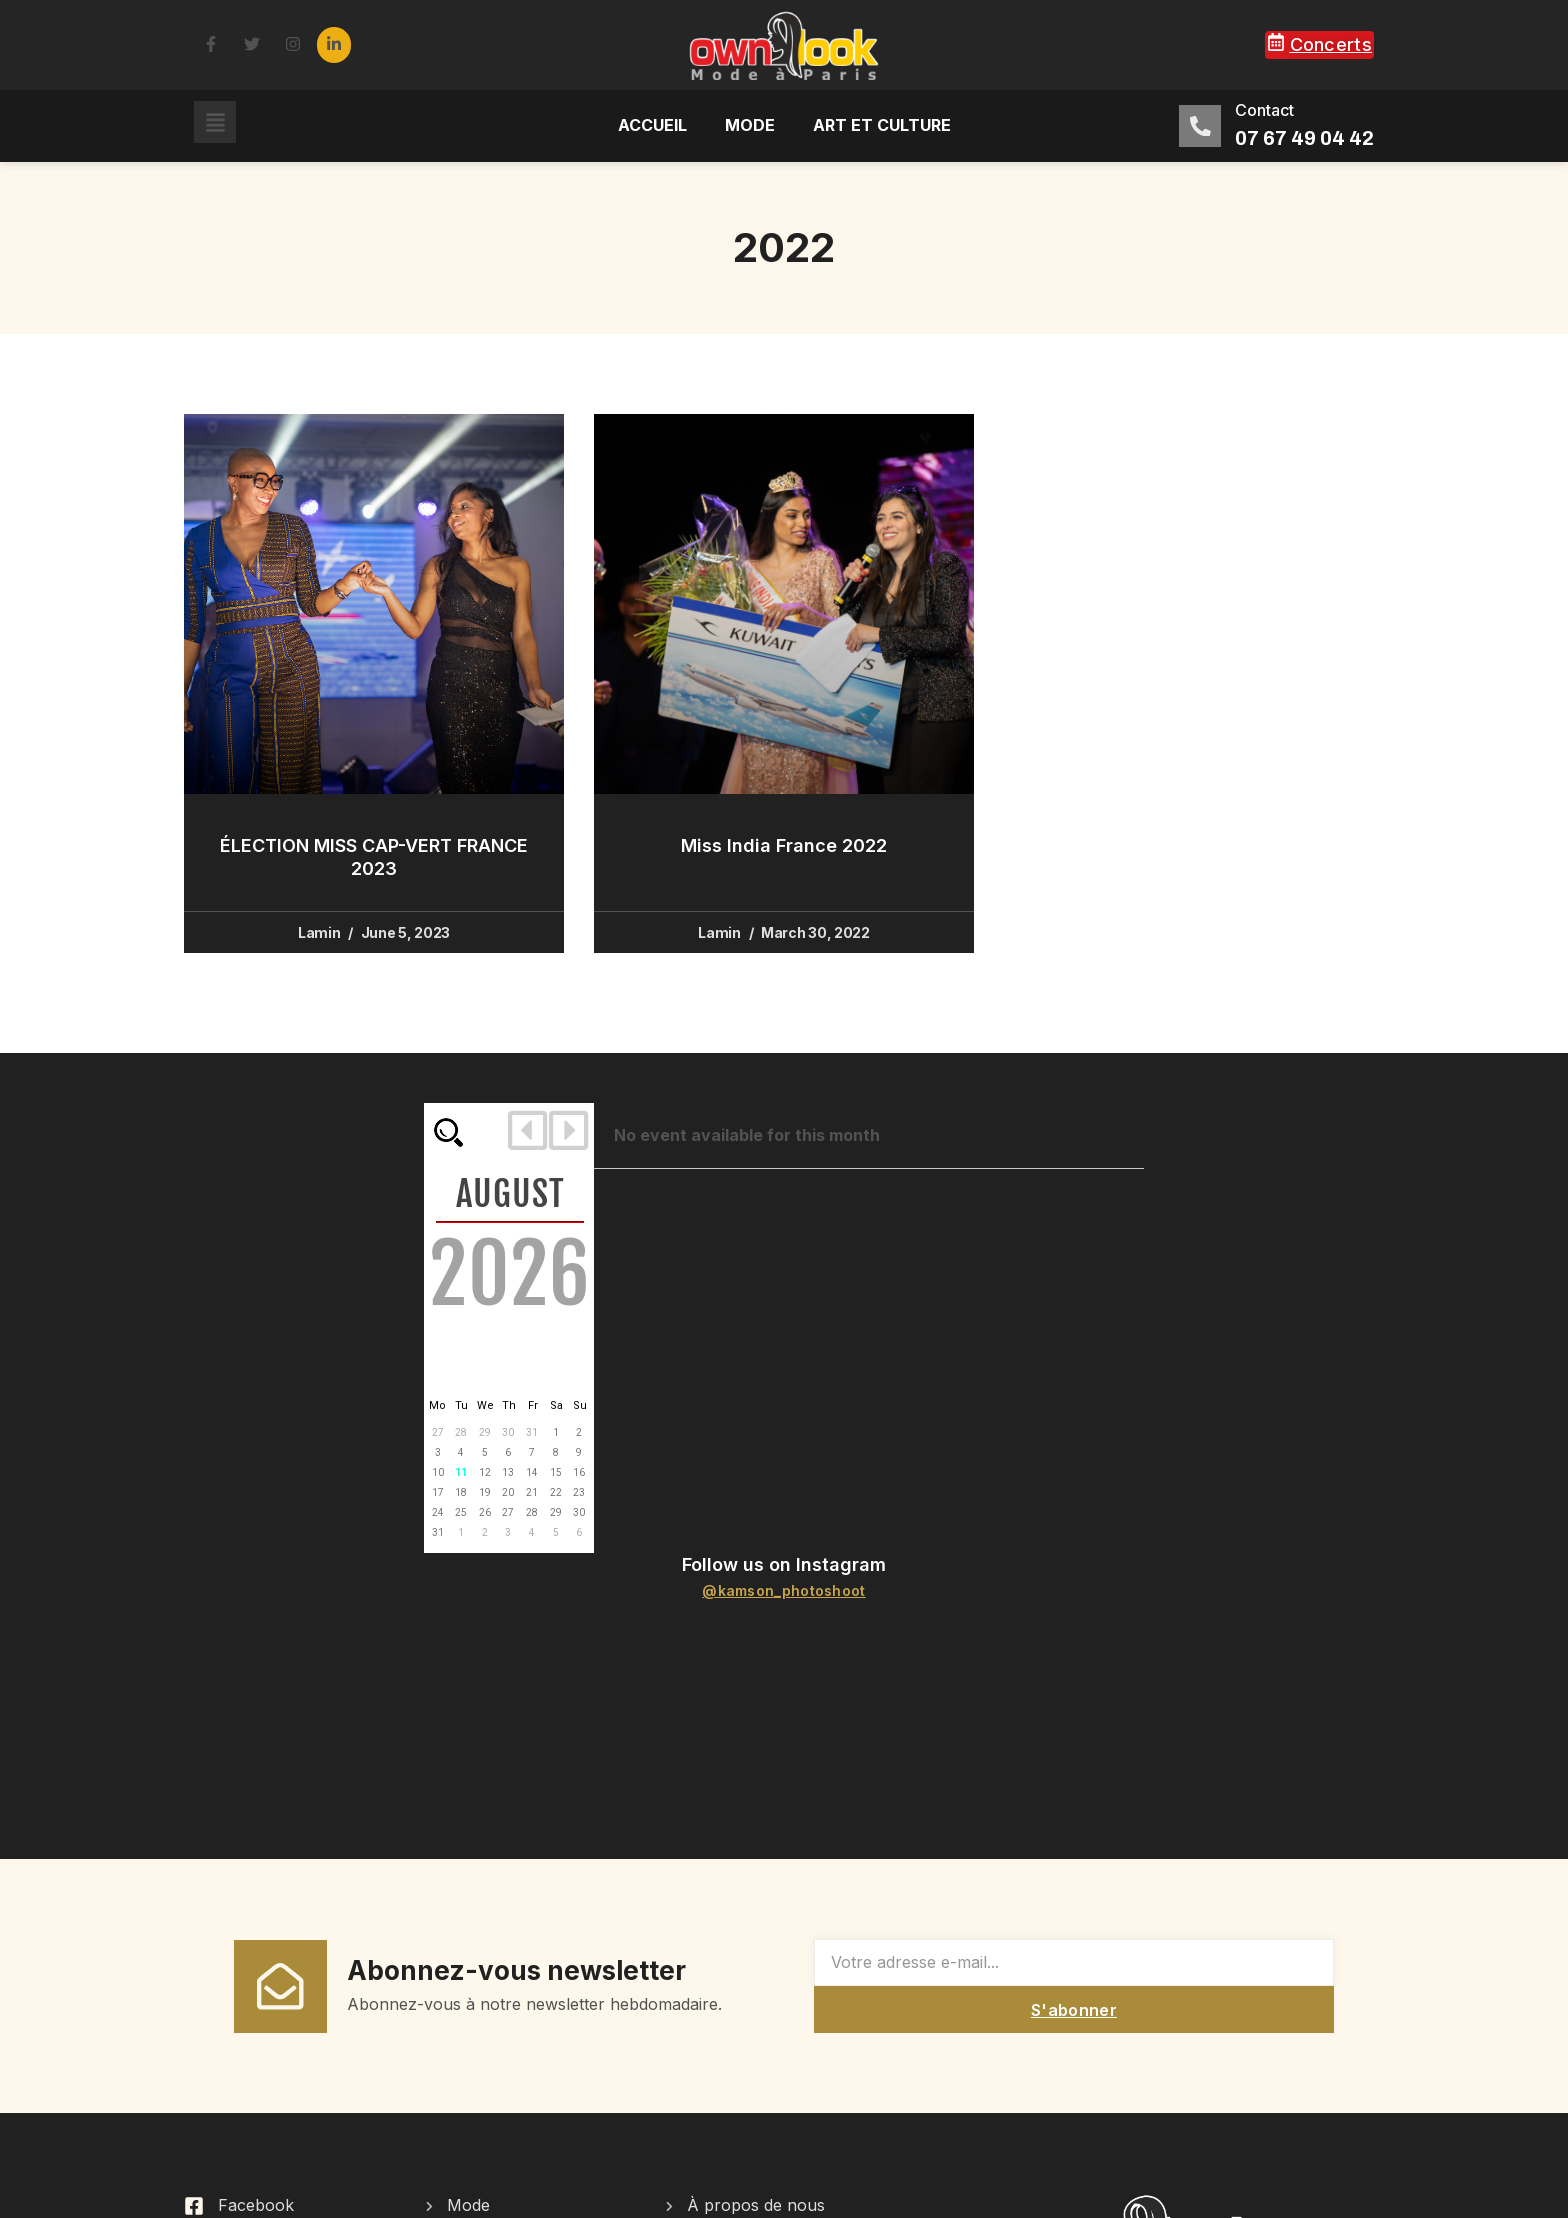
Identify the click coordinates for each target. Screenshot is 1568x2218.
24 (438, 1512)
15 (556, 1472)
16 (579, 1472)
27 (438, 1432)
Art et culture (882, 125)
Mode (750, 125)
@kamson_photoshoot (783, 1590)
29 (485, 1432)
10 (438, 1472)
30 (508, 1432)
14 (532, 1472)
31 (532, 1432)
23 (579, 1492)
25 (461, 1512)
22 (556, 1492)
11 (461, 1472)
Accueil (652, 125)
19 (485, 1492)
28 (461, 1432)
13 (508, 1472)
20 (508, 1492)
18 (461, 1492)
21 (532, 1492)
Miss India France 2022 (784, 845)
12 (485, 1472)
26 (485, 1512)
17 (438, 1492)
